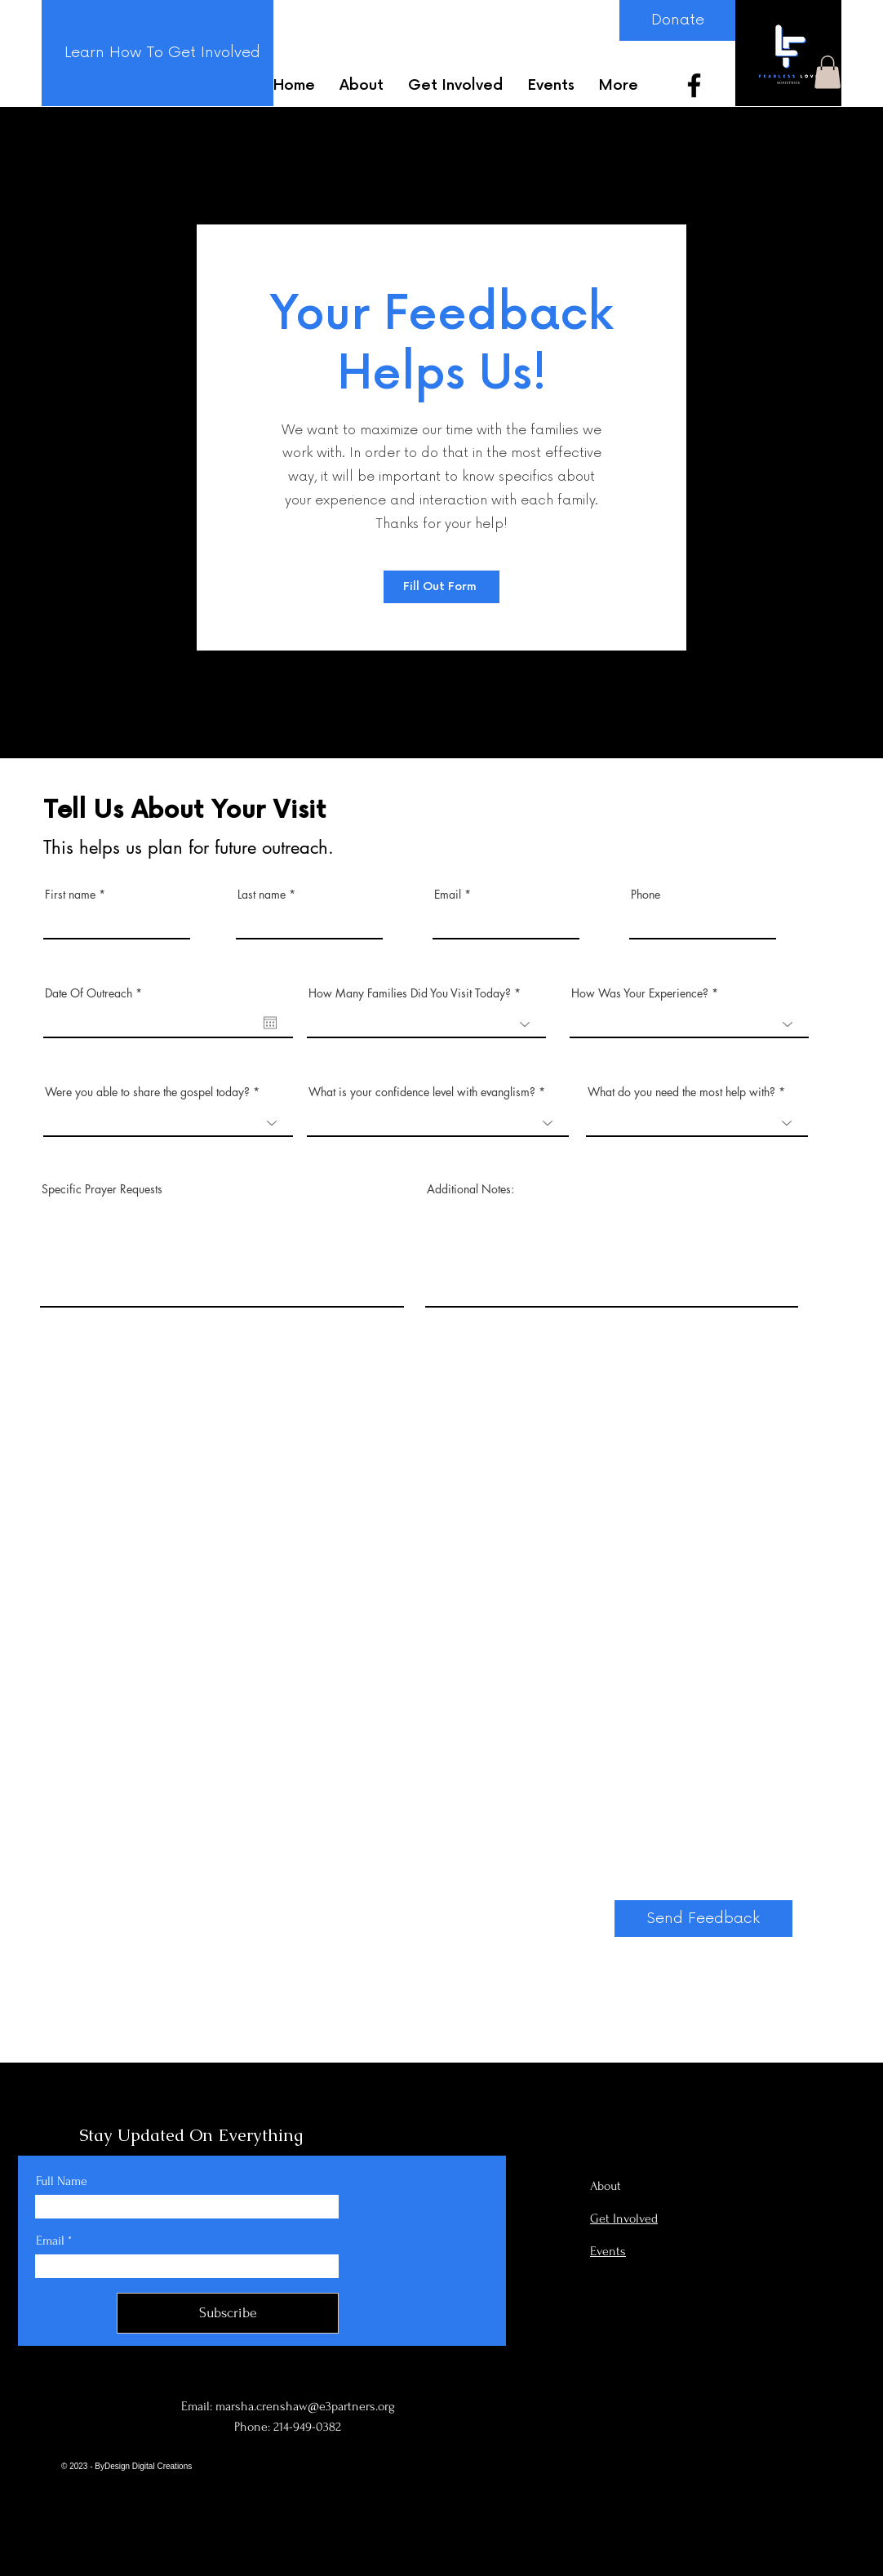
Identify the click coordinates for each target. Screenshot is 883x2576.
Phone (645, 894)
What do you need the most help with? (681, 1092)
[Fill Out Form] (441, 587)
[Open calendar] (270, 1022)
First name (70, 894)
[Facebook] (694, 85)
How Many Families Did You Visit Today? (411, 993)
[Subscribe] (228, 2313)
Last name (261, 894)
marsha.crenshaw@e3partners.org (305, 2406)
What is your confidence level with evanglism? (421, 1092)
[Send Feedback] (703, 1918)
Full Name (61, 2180)
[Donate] (677, 20)
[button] (827, 72)
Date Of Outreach (96, 993)
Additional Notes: (470, 1189)
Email (447, 894)
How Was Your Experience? (639, 993)
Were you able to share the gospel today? (147, 1092)
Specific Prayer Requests (102, 1189)
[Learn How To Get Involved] (162, 53)
